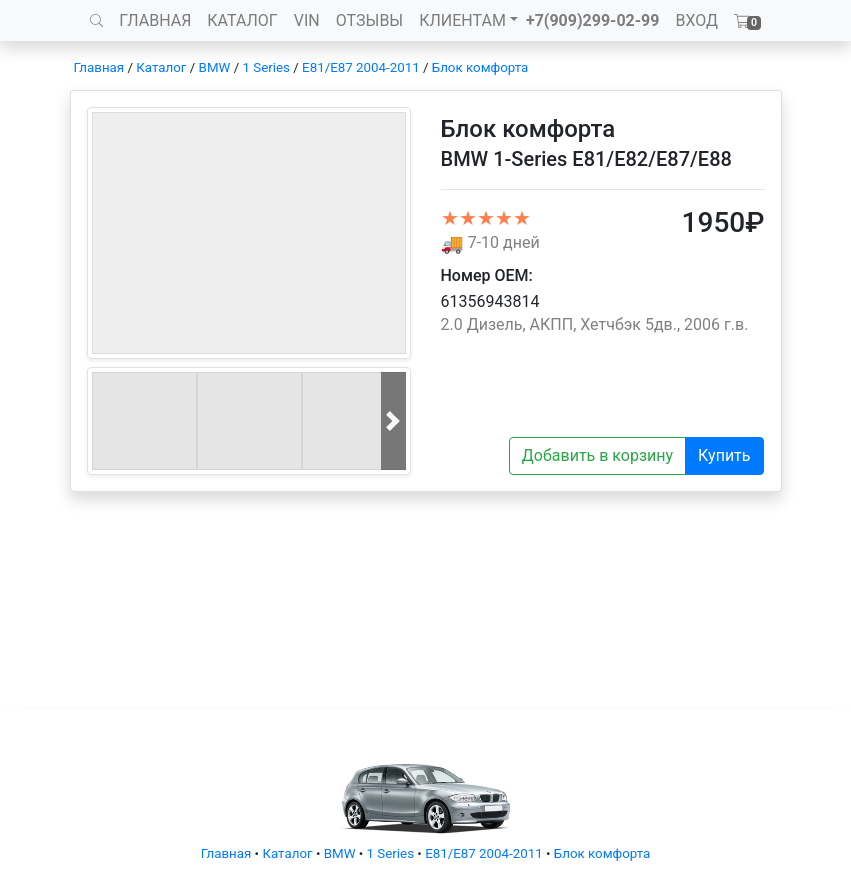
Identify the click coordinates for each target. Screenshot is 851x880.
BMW (215, 67)
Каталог (161, 67)
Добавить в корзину (597, 455)
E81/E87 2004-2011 (361, 67)
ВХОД (696, 20)
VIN (307, 20)
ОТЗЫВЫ (369, 20)
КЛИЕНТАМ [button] (462, 20)
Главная (99, 67)
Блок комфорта (480, 67)
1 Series (265, 67)
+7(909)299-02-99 (593, 20)
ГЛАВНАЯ (155, 20)
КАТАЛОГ (242, 20)
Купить (724, 455)
